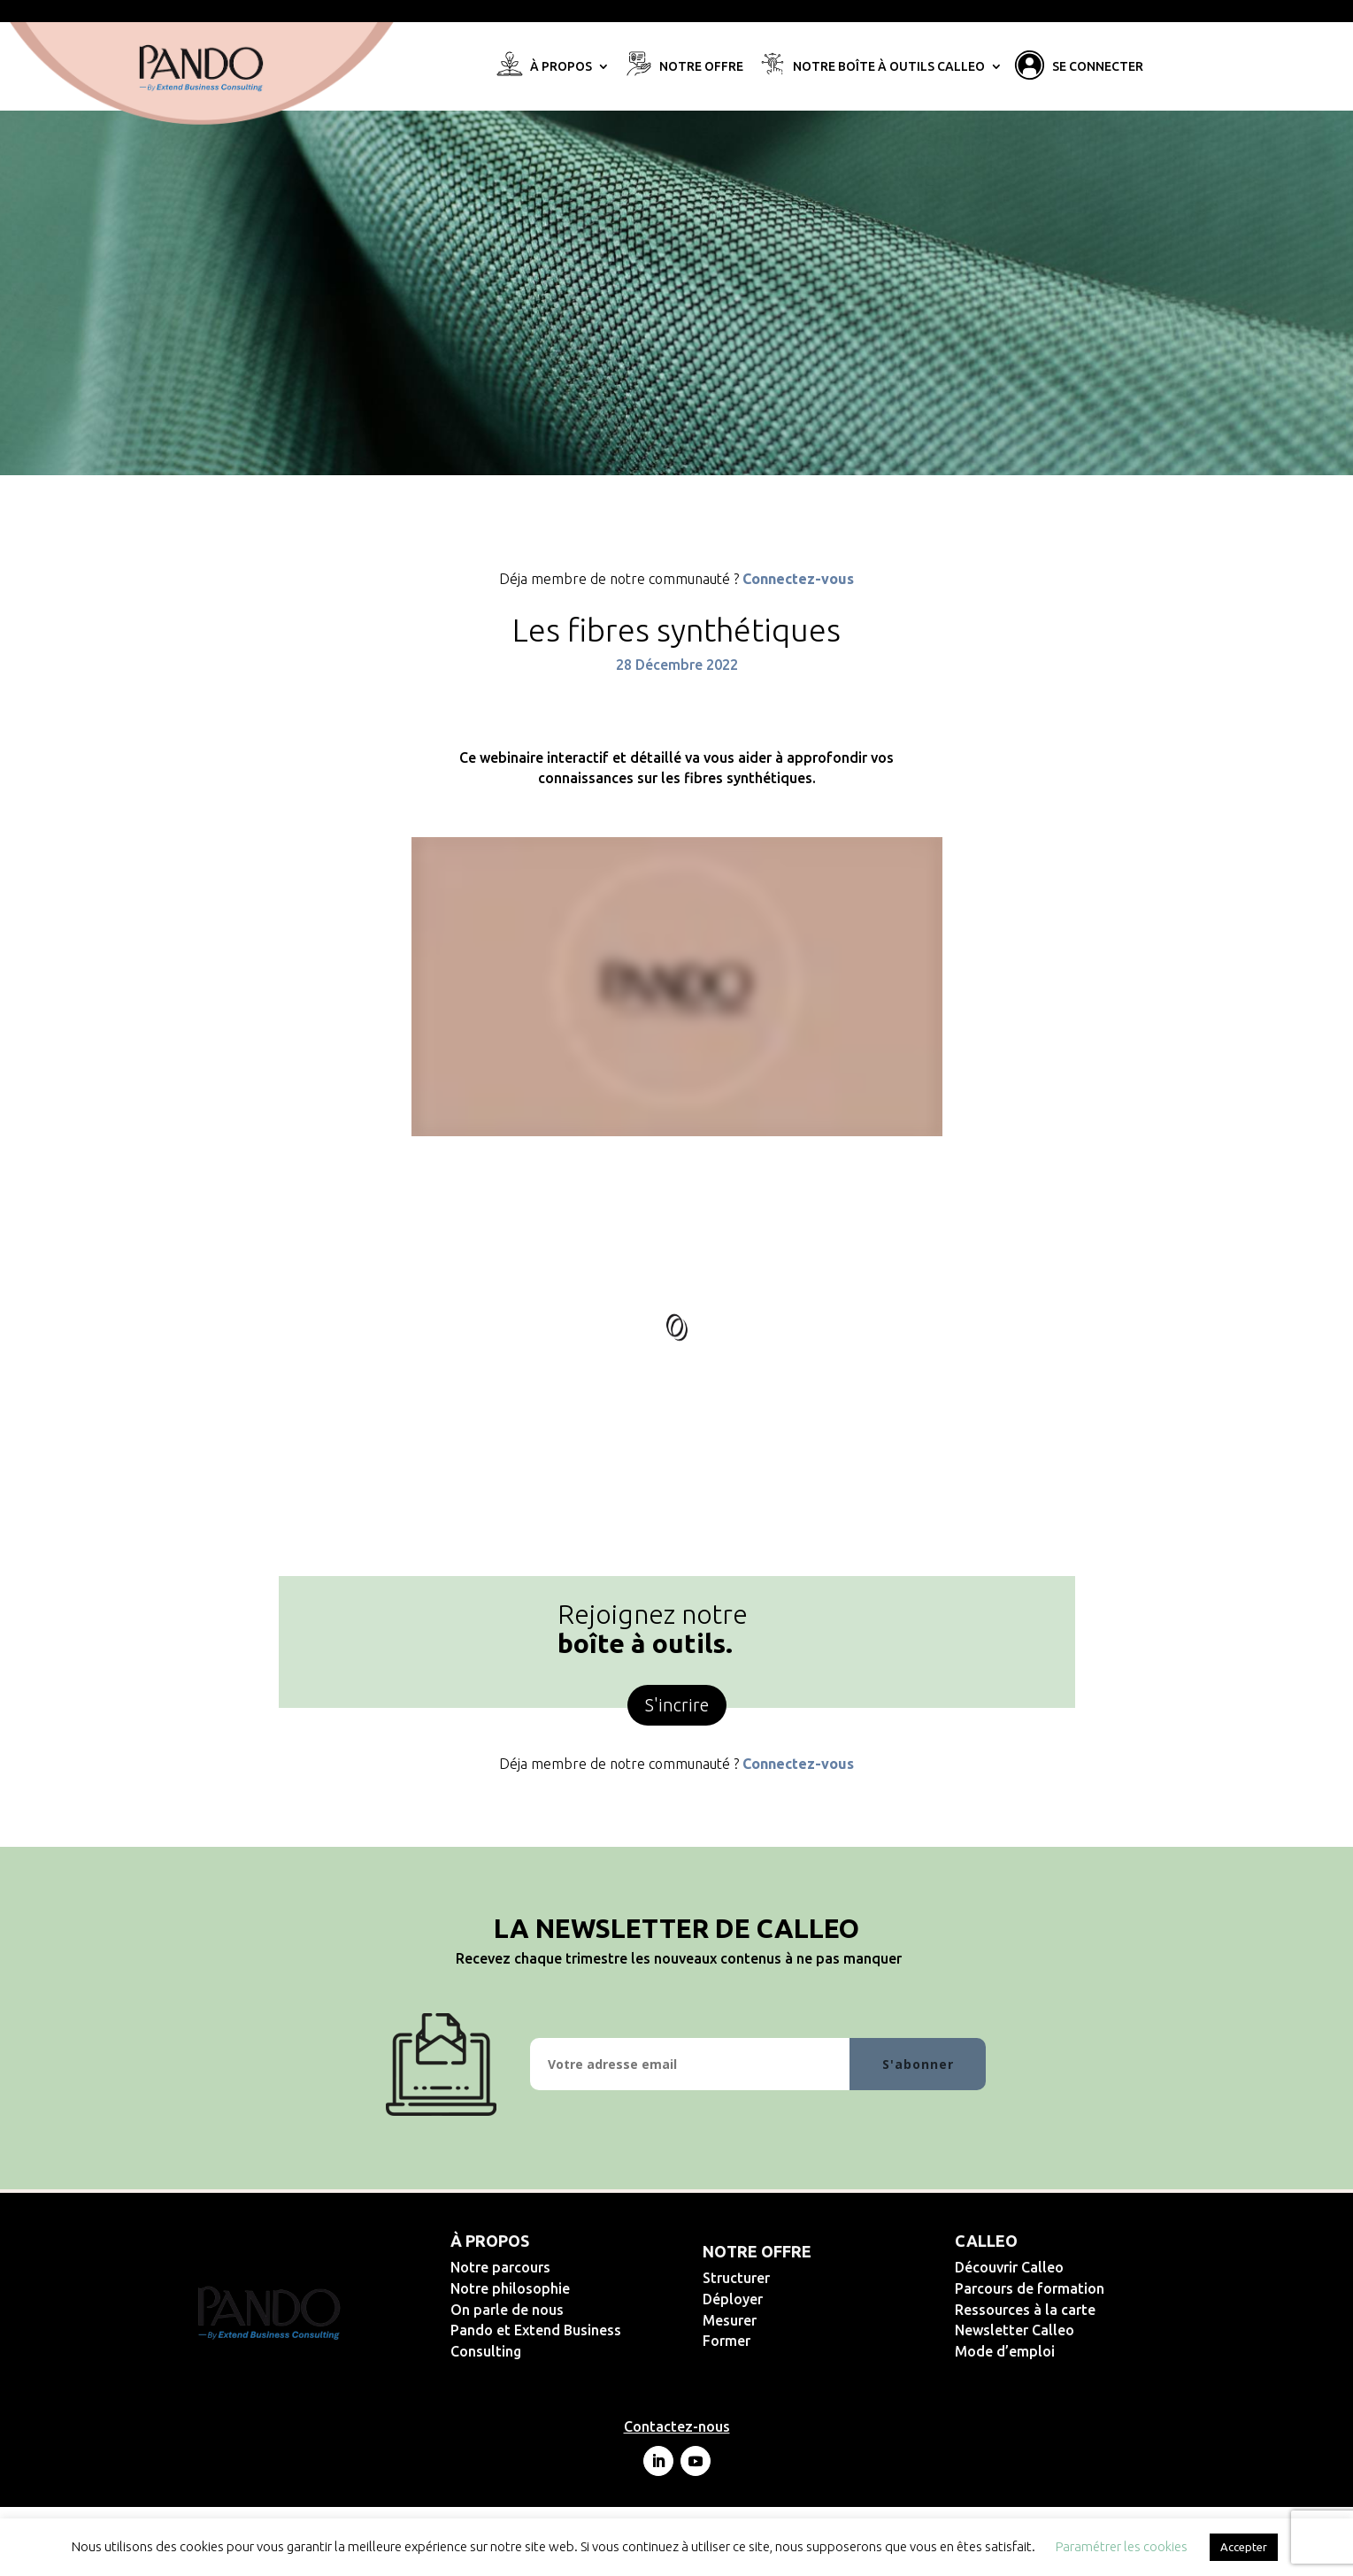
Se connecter (1097, 66)
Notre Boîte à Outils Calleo (889, 66)
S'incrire (677, 1705)
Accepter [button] (1243, 2547)
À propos (561, 66)
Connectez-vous (798, 579)
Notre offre (701, 66)
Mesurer (787, 2320)
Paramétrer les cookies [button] (1122, 2546)
